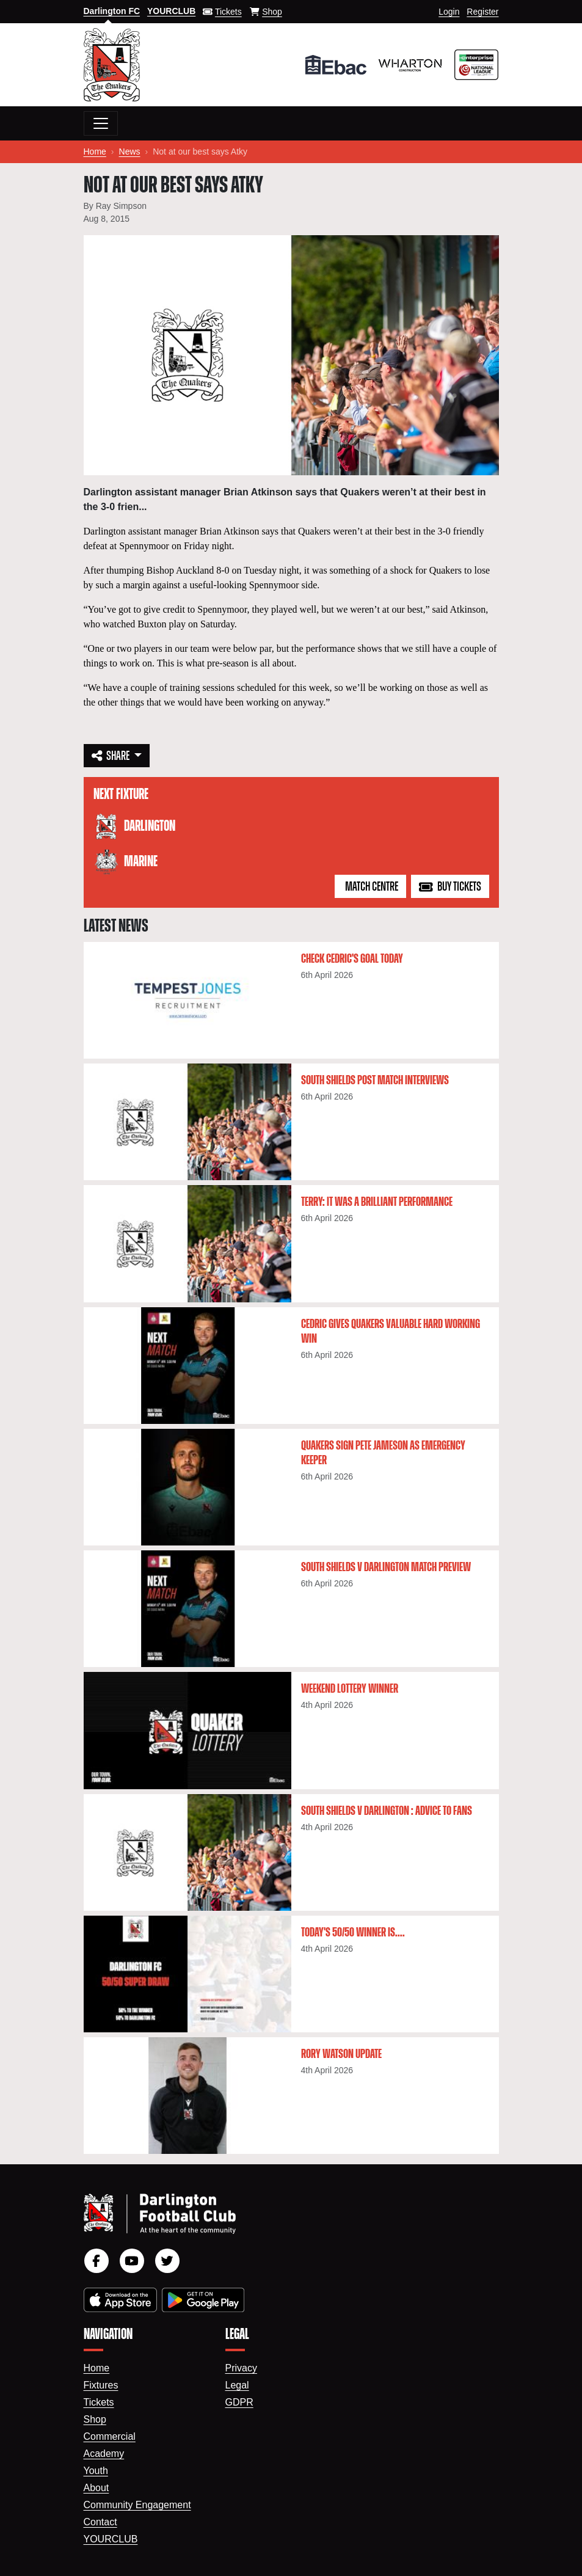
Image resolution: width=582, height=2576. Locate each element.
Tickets (99, 2402)
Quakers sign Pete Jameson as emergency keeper (383, 1453)
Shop (95, 2419)
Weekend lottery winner (349, 1689)
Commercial (110, 2436)
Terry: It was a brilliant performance (377, 1202)
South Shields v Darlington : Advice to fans (386, 1811)
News (129, 151)
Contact (100, 2522)
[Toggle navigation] (101, 123)
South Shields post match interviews (375, 1081)
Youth (96, 2470)
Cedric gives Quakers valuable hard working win (390, 1331)
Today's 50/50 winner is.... (353, 1933)
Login (448, 11)
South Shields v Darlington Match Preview (386, 1567)
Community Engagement (137, 2505)
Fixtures (101, 2385)
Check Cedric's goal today (352, 959)
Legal (237, 2385)
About (96, 2488)
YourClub (111, 2539)
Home (95, 151)
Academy (104, 2453)
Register (482, 11)
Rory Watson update (341, 2054)
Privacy (241, 2368)
